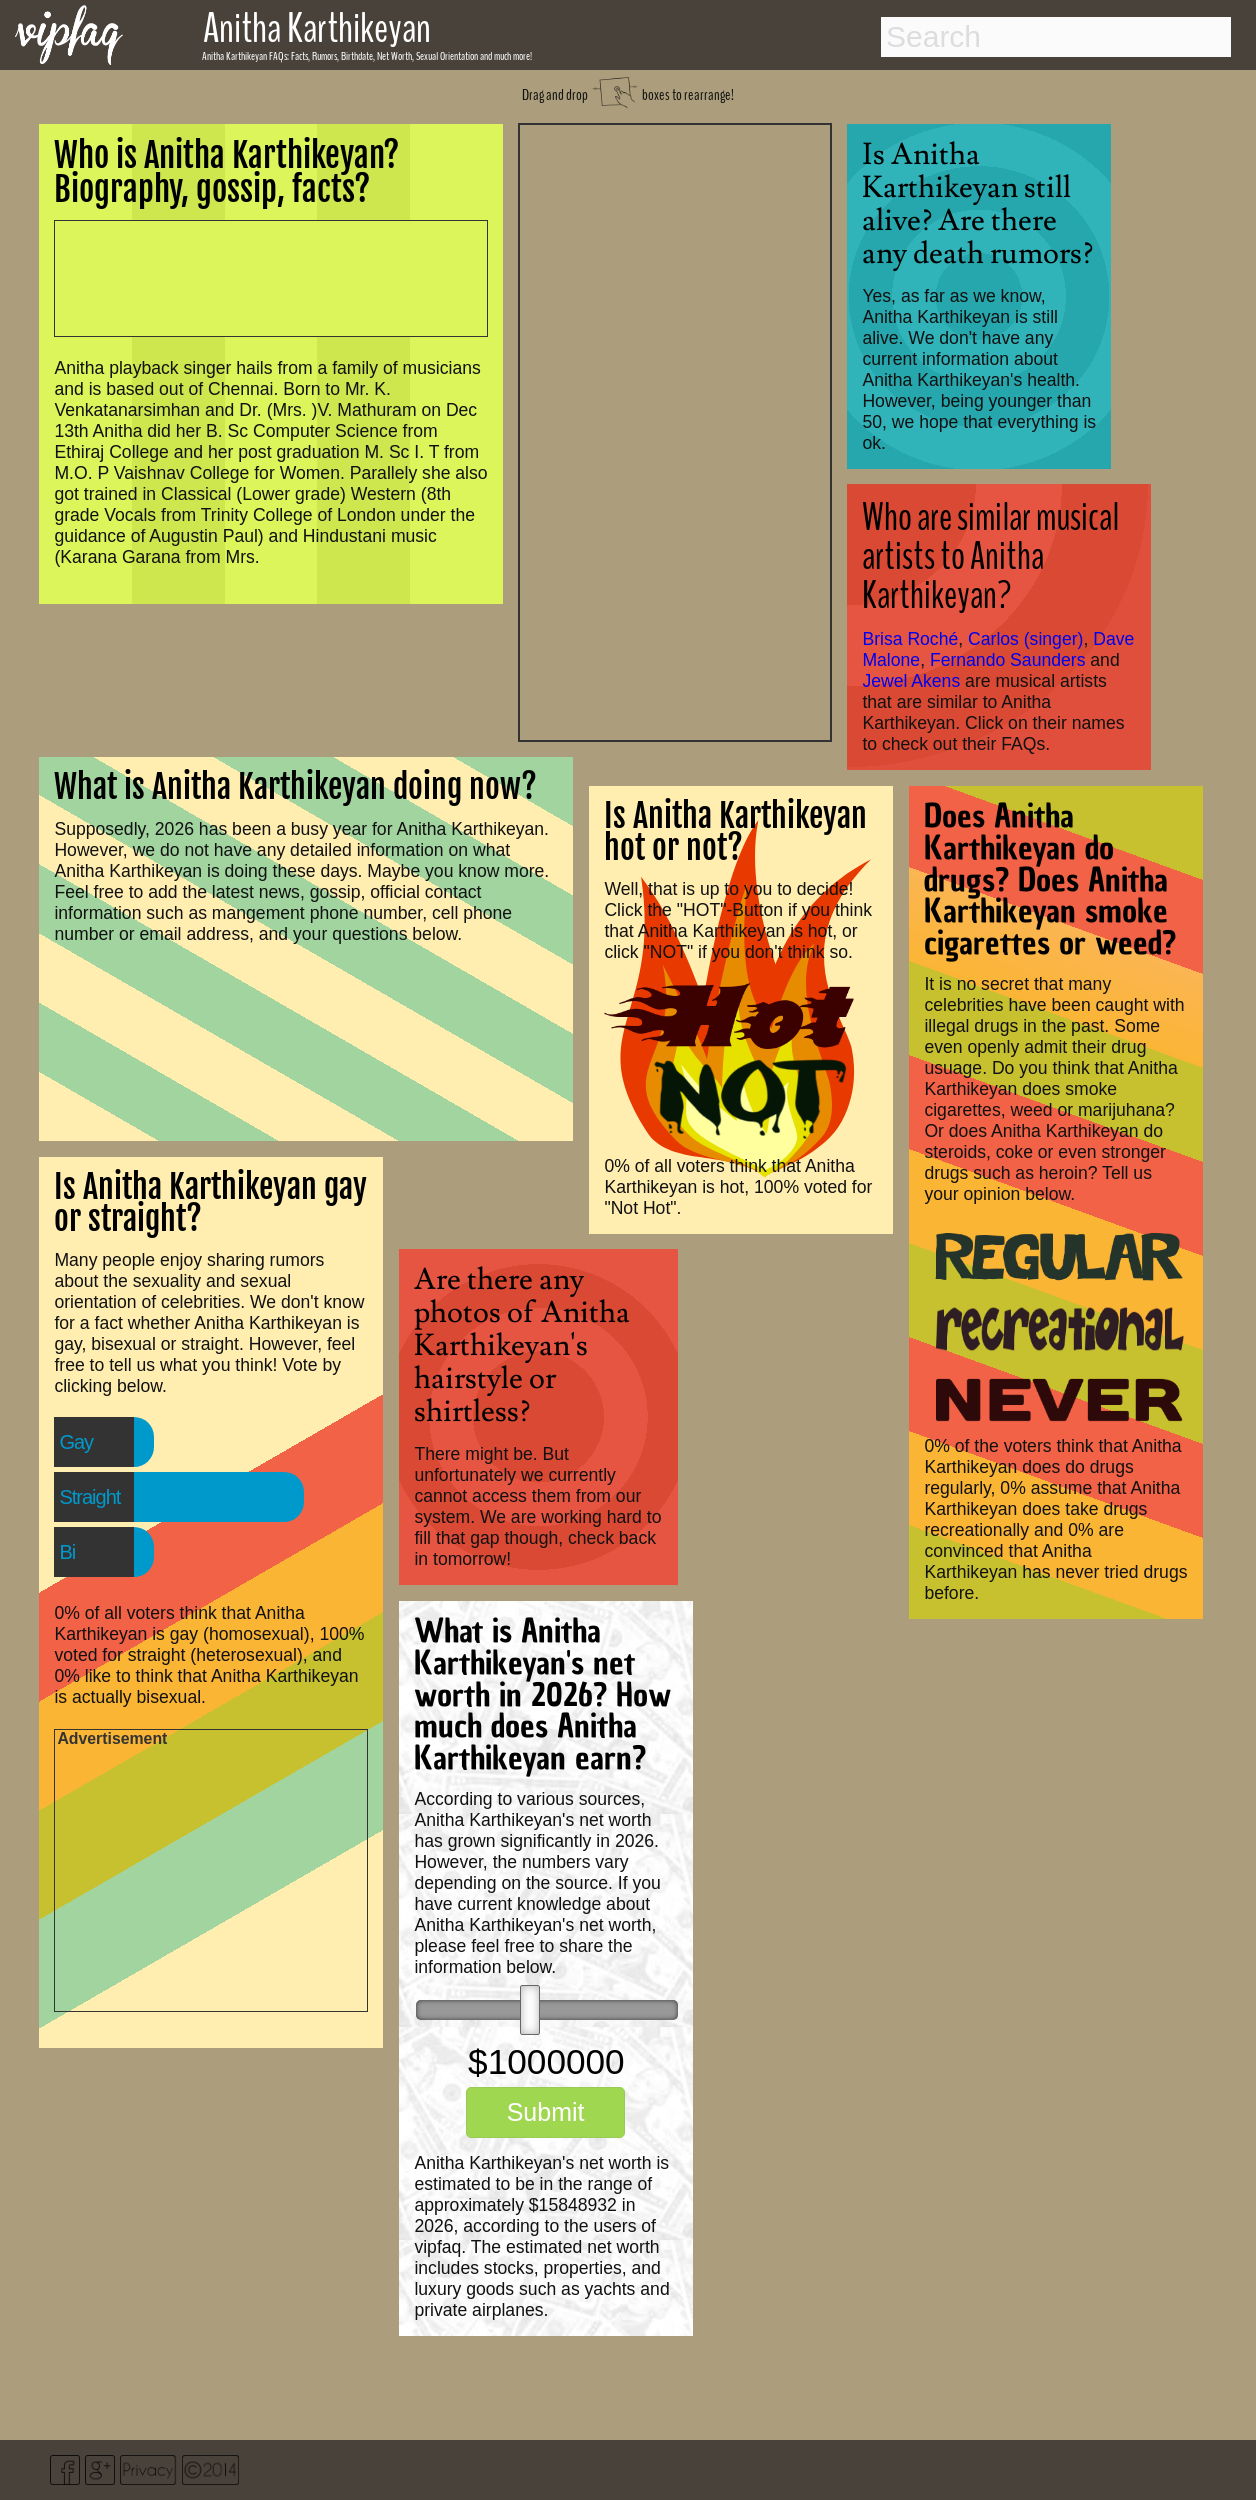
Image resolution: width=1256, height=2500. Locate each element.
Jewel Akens (911, 681)
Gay (76, 1442)
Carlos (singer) (1025, 639)
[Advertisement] (675, 430)
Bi (67, 1552)
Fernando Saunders (1008, 660)
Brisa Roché (910, 639)
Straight (89, 1497)
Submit (546, 2112)
